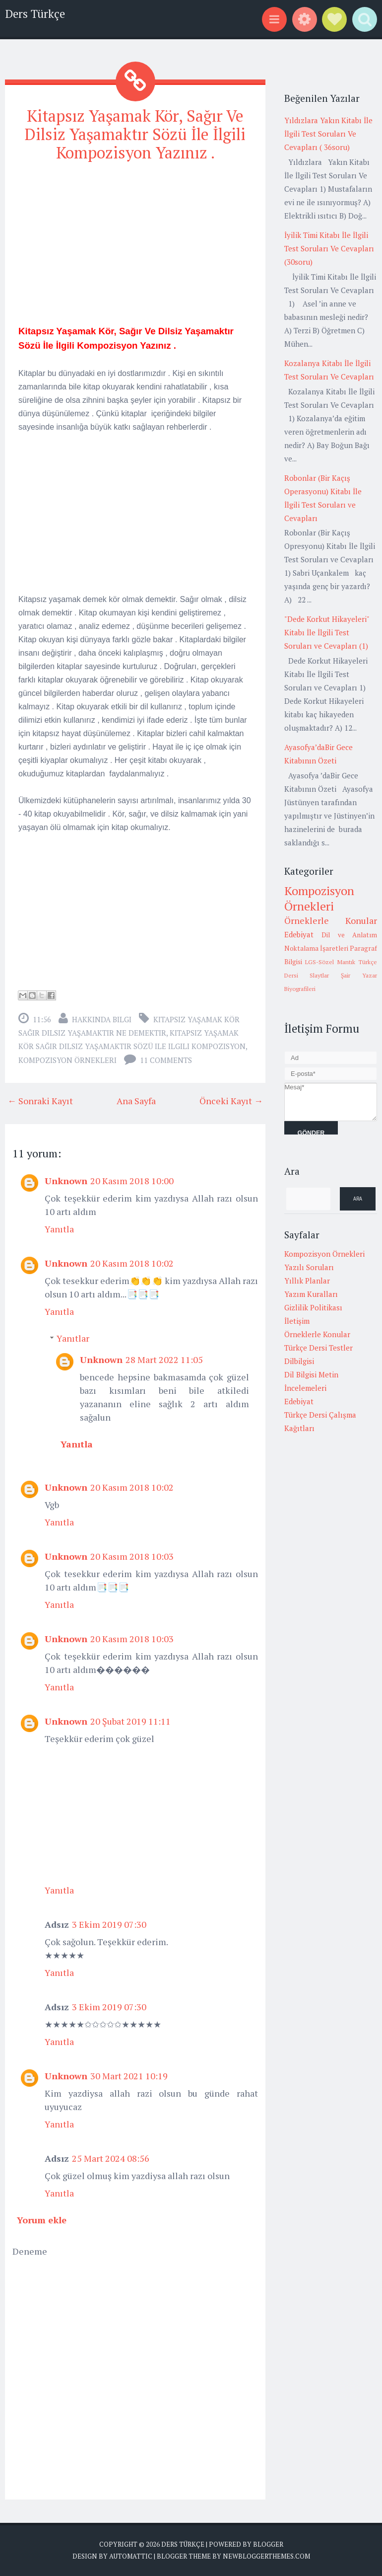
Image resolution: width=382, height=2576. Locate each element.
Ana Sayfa (136, 1101)
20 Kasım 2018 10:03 (132, 1556)
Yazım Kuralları (311, 1294)
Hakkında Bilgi (101, 1019)
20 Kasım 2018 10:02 (132, 1263)
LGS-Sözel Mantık (330, 962)
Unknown (66, 1181)
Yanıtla (59, 1229)
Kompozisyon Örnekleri (67, 1060)
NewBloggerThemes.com (266, 2556)
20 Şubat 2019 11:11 (130, 1721)
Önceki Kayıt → (231, 1101)
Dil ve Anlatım (349, 934)
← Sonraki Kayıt (40, 1101)
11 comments (166, 1060)
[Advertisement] (135, 240)
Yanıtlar (73, 1338)
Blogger (268, 2544)
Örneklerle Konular (331, 920)
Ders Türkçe (35, 13)
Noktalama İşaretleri (316, 948)
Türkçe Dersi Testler (318, 1348)
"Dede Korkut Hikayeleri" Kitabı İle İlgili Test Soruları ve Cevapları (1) (326, 632)
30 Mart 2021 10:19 (129, 2076)
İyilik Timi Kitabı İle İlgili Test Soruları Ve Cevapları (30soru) (329, 248)
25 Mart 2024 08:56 (110, 2158)
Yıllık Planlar (307, 1281)
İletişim (297, 1321)
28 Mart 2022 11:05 (164, 1359)
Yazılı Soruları (309, 1267)
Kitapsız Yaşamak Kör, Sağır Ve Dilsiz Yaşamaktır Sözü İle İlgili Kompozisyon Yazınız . (135, 134)
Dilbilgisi (299, 1361)
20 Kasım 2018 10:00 (132, 1181)
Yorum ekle (41, 2220)
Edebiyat (299, 934)
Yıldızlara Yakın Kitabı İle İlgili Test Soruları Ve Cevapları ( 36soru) (328, 133)
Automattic (130, 2556)
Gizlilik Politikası (313, 1307)
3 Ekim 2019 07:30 (109, 1924)
